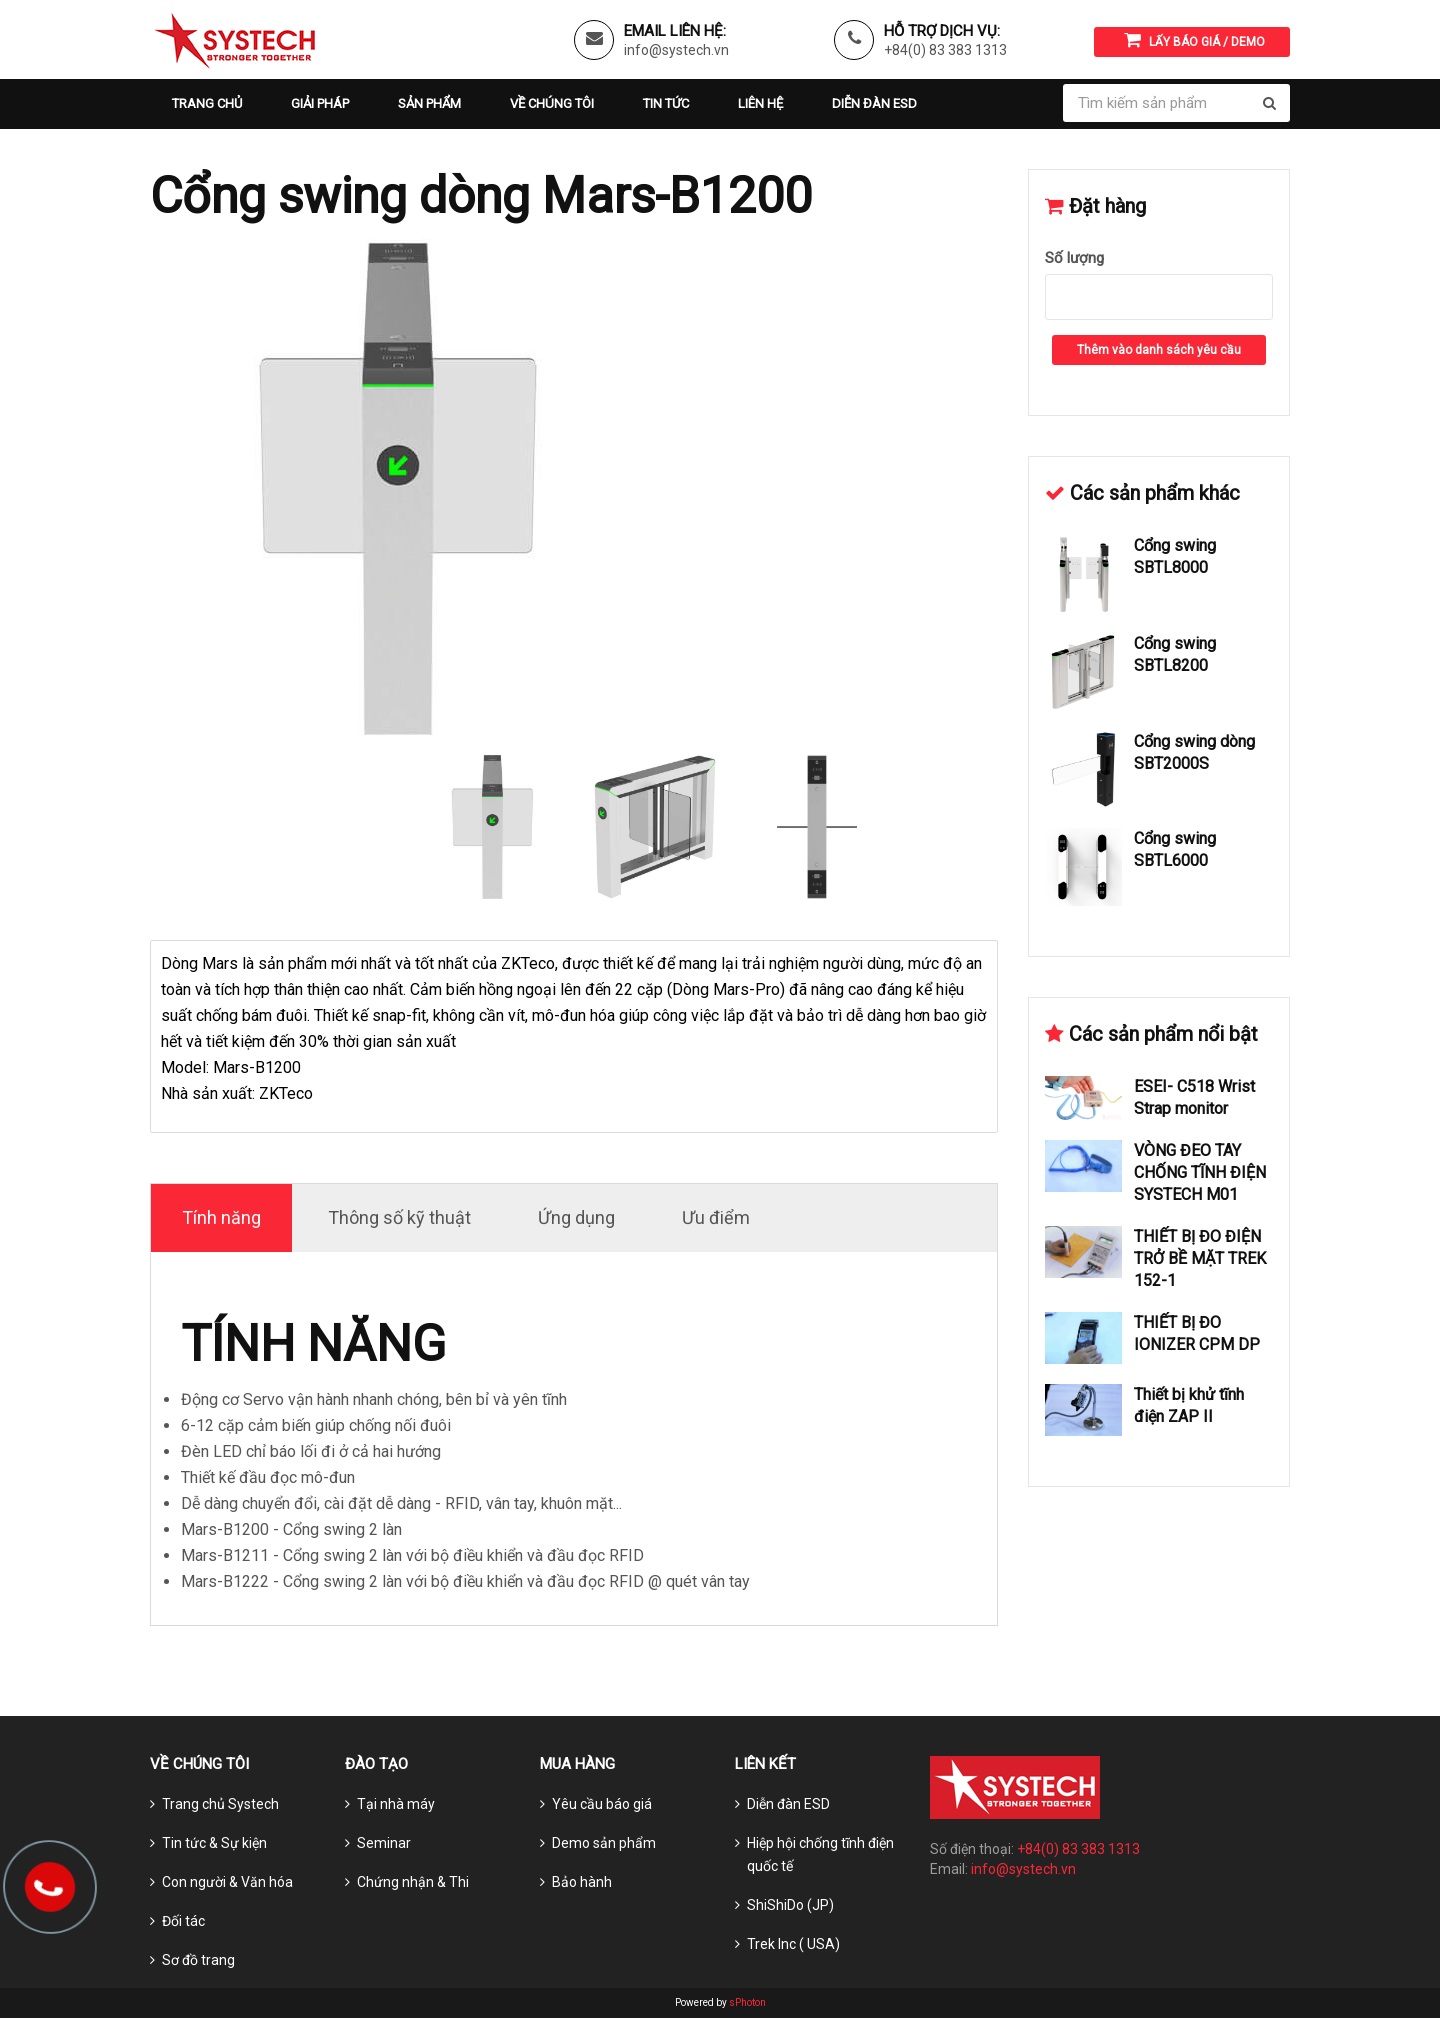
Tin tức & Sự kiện (214, 1843)
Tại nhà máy (396, 1804)
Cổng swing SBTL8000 (1175, 556)
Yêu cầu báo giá (602, 1804)
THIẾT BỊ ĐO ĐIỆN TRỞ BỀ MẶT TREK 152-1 (1200, 1258)
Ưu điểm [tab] (716, 1217)
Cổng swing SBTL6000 (1175, 849)
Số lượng (1074, 258)
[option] (574, 489)
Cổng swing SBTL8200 (1175, 654)
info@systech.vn (676, 50)
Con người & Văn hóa (227, 1882)
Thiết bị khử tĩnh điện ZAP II (1189, 1405)
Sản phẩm (429, 103)
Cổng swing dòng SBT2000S (1194, 752)
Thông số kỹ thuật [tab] (399, 1217)
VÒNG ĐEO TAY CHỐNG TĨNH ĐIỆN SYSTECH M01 (1200, 1172)
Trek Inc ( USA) (793, 1944)
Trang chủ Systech (220, 1804)
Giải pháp (320, 103)
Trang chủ (207, 103)
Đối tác (183, 1921)
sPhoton (747, 2002)
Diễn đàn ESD (874, 103)
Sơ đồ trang (198, 1960)
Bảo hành (582, 1882)
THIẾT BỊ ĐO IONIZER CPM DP (1197, 1333)
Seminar (384, 1843)
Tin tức (666, 103)
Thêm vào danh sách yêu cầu (1159, 350)
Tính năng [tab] (221, 1217)
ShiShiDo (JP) (790, 1905)
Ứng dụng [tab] (576, 1217)
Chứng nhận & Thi (413, 1882)
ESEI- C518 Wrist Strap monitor (1194, 1097)
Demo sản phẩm (604, 1843)
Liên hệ (760, 103)
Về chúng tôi (552, 103)
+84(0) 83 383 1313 (945, 50)
